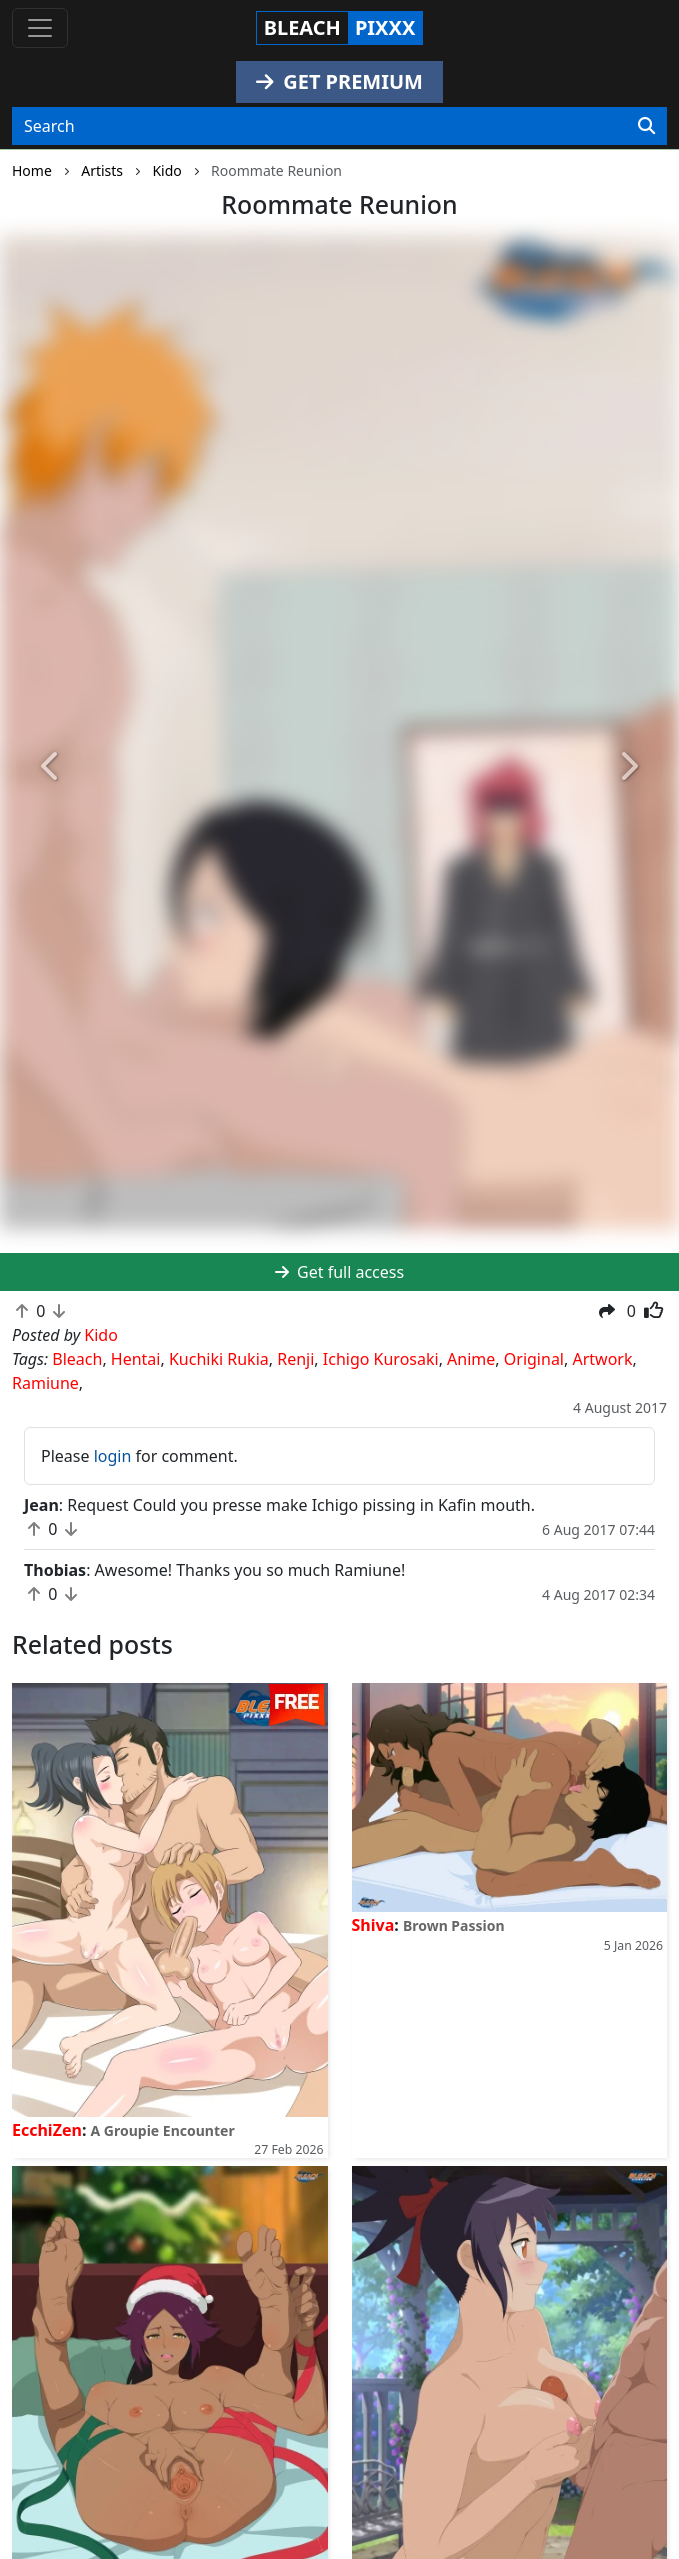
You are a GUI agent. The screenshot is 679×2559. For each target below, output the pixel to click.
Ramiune (45, 1383)
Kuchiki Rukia (219, 1359)
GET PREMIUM (339, 81)
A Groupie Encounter (163, 2130)
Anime (471, 1359)
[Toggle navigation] (40, 28)
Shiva (373, 1925)
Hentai (136, 1359)
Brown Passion (454, 1925)
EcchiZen (47, 2130)
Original (534, 1359)
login (113, 1456)
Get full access (339, 1272)
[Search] (646, 126)
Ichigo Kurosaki (381, 1359)
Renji (295, 1359)
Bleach (77, 1359)
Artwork (602, 1359)
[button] (51, 766)
